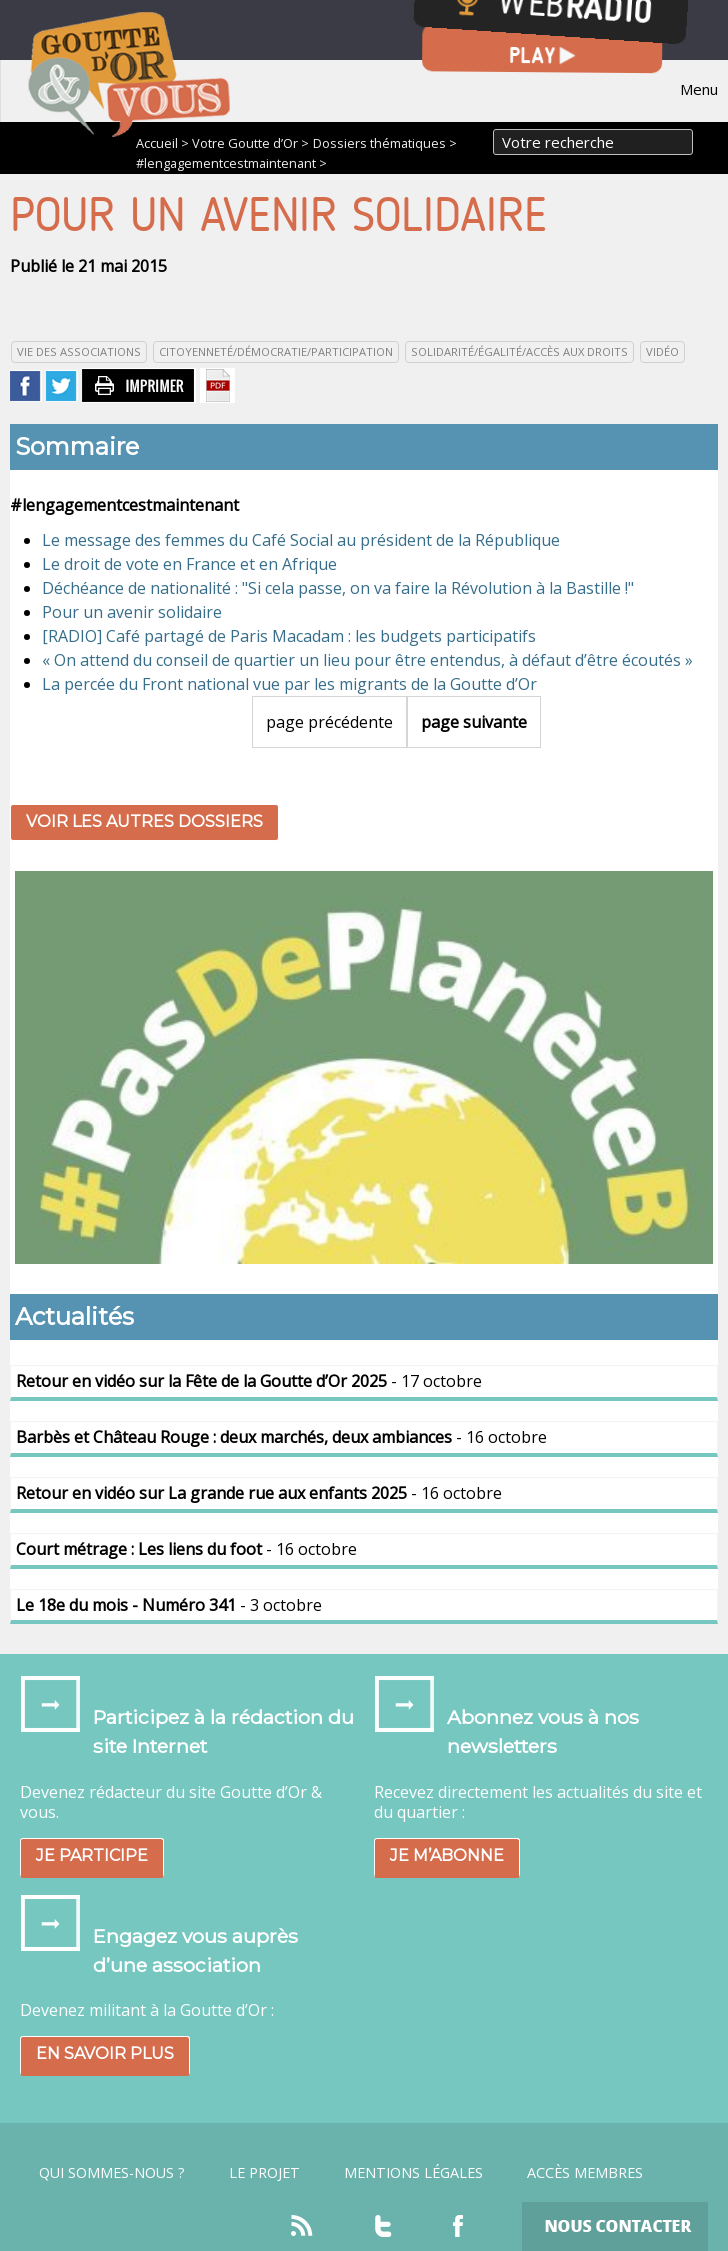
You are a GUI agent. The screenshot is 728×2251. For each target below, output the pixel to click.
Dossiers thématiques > (385, 143)
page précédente (329, 722)
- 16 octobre (281, 1437)
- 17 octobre (249, 1381)
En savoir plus (105, 2053)
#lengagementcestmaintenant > (231, 163)
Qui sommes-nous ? (112, 2173)
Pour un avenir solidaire (132, 612)
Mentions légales (413, 2173)
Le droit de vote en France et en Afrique (189, 564)
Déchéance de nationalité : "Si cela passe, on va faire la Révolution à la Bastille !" (338, 588)
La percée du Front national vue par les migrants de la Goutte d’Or (289, 684)
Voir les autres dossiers (144, 821)
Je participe (92, 1855)
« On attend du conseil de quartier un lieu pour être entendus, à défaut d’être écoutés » (367, 660)
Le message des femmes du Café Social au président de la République (301, 540)
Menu (699, 89)
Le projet (264, 2173)
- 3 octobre (169, 1605)
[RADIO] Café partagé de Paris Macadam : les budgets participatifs (289, 636)
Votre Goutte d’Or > (250, 143)
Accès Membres (585, 2173)
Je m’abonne (447, 1855)
